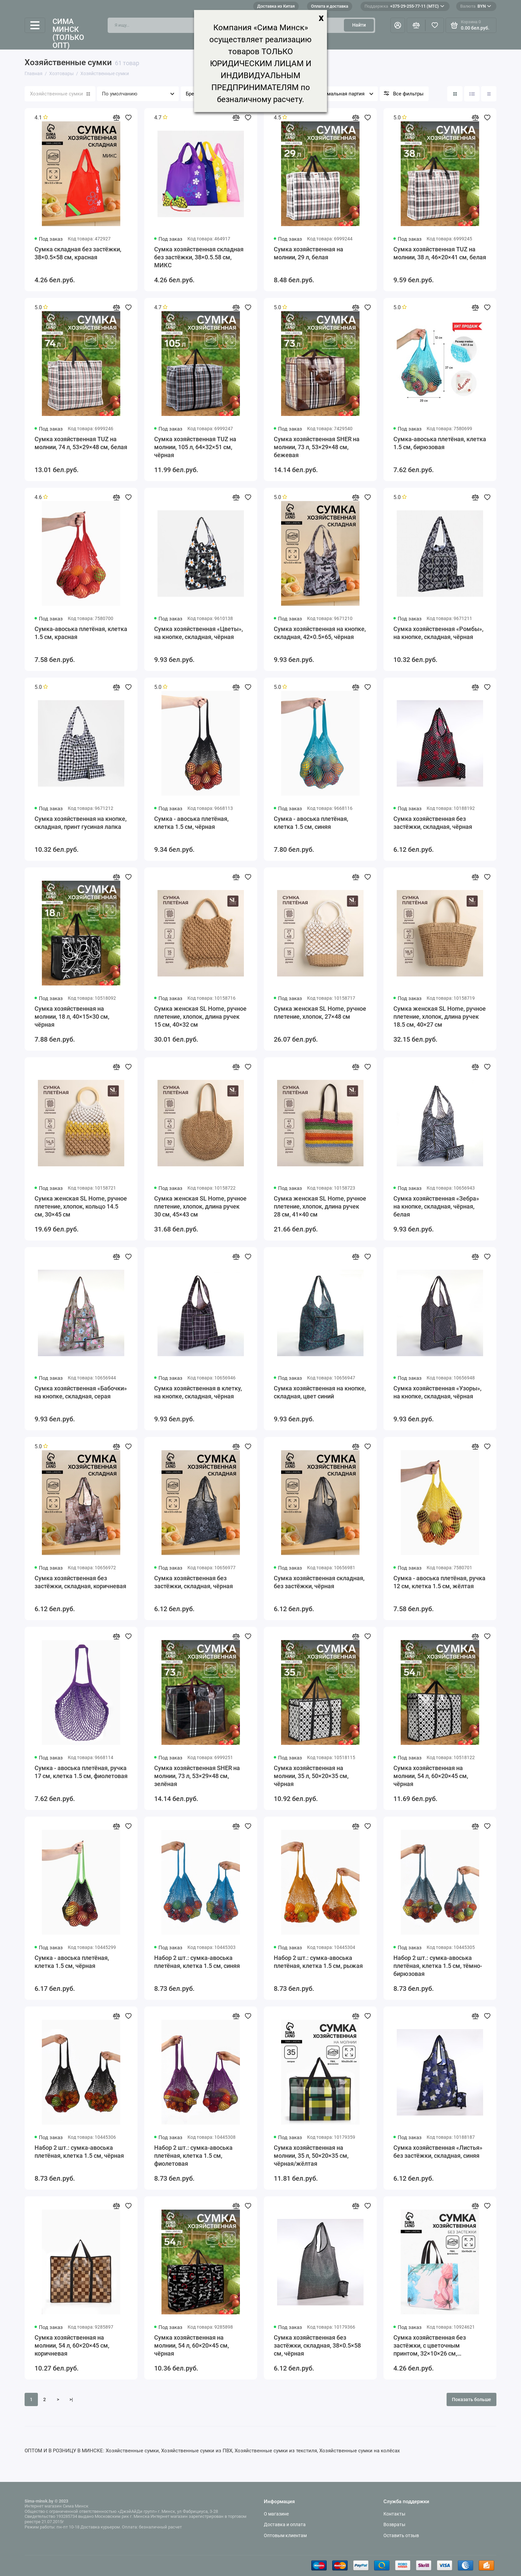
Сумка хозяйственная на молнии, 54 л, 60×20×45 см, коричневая (72, 2345)
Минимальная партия (339, 94)
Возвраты (394, 2524)
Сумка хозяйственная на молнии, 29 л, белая (308, 253)
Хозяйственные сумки (60, 94)
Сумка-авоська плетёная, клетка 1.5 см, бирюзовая (439, 443)
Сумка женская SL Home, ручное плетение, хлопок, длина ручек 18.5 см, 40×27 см (439, 1016)
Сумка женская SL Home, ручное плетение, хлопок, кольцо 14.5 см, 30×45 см (81, 1206)
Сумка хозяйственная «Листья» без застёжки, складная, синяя (437, 2151)
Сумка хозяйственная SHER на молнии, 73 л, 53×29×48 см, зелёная (197, 1775)
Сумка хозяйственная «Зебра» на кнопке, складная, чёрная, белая (436, 1206)
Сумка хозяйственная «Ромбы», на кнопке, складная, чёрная (438, 632)
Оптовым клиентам (285, 2535)
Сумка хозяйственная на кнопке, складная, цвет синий (320, 1392)
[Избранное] (435, 25)
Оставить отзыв (401, 2535)
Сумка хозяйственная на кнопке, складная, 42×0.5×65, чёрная (320, 632)
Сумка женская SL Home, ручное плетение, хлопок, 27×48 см (320, 1012)
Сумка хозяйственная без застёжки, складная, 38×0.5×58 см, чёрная (317, 2345)
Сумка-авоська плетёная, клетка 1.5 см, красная (81, 632)
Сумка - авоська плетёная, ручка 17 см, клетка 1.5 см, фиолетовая (81, 1771)
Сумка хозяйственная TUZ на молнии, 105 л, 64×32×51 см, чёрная (195, 447)
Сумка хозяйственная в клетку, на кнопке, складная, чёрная (198, 1392)
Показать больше (471, 2399)
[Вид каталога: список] (471, 93)
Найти (359, 25)
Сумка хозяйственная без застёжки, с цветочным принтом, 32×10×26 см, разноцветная (429, 2346)
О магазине (276, 2513)
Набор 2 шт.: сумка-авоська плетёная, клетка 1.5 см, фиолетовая (193, 2155)
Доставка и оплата (285, 2524)
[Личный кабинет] (397, 25)
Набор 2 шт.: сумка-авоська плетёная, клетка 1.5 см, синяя (197, 1961)
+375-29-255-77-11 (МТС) (404, 6)
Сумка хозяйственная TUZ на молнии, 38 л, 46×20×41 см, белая (439, 253)
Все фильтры (408, 94)
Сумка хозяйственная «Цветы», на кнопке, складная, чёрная (198, 632)
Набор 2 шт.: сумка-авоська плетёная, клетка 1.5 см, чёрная (79, 2151)
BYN (475, 6)
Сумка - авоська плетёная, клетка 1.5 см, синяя (311, 822)
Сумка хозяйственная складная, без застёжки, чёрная (319, 1582)
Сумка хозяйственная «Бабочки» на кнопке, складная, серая (81, 1392)
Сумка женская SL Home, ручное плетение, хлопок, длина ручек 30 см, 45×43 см (200, 1206)
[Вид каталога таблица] (488, 93)
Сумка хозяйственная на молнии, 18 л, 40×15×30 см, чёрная (72, 1016)
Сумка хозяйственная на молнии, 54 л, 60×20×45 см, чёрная (430, 1775)
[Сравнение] (416, 25)
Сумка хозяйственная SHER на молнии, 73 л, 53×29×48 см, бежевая (317, 447)
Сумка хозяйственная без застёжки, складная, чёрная (432, 822)
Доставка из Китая (276, 6)
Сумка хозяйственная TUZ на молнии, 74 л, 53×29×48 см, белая (81, 443)
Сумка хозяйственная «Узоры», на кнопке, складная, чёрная (437, 1392)
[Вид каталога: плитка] (455, 93)
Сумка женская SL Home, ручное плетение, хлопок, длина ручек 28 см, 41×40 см (320, 1206)
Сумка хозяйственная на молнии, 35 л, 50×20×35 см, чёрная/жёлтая (311, 2155)
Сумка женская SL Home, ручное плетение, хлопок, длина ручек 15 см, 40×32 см (200, 1016)
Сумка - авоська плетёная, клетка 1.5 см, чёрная (191, 822)
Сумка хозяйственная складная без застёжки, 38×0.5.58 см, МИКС (199, 257)
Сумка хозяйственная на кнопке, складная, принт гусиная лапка (81, 822)
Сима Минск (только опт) (68, 34)
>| (71, 2399)
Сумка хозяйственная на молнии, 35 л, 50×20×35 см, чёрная (311, 1775)
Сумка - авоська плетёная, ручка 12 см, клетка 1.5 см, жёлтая (439, 1582)
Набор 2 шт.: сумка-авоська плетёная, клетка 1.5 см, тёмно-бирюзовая (437, 1965)
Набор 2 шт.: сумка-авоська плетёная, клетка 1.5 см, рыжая (318, 1961)
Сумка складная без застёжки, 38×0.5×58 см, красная (78, 253)
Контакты (394, 2513)
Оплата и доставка (329, 6)
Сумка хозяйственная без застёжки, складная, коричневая (80, 1582)
